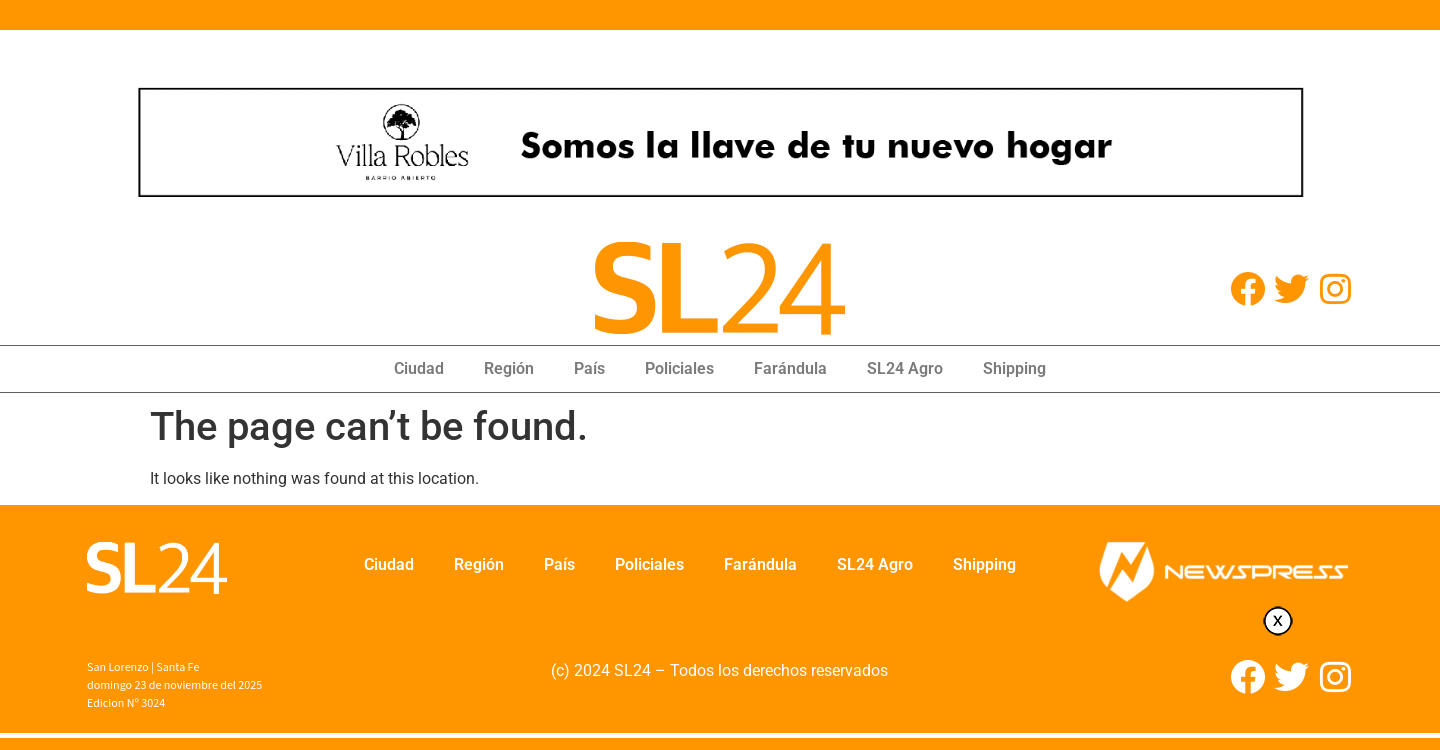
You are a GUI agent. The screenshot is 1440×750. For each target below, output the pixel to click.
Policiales (679, 368)
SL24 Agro (905, 368)
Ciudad (419, 368)
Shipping (1014, 368)
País (589, 368)
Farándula (790, 368)
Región (509, 368)
